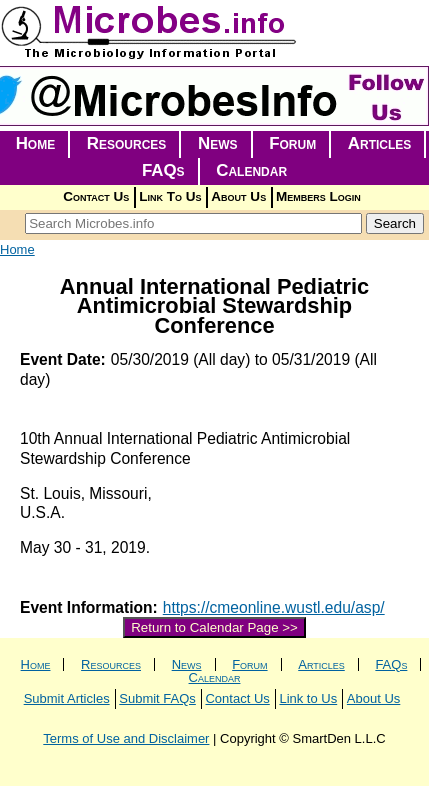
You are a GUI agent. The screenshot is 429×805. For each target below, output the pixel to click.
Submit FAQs (157, 698)
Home (36, 143)
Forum (292, 143)
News (218, 143)
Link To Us (170, 196)
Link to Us (308, 698)
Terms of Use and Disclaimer (126, 738)
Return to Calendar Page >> (214, 627)
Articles (380, 143)
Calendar (251, 170)
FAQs (163, 170)
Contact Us (96, 196)
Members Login (318, 196)
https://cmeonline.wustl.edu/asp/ (274, 607)
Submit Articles (67, 698)
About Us (238, 196)
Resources (127, 143)
